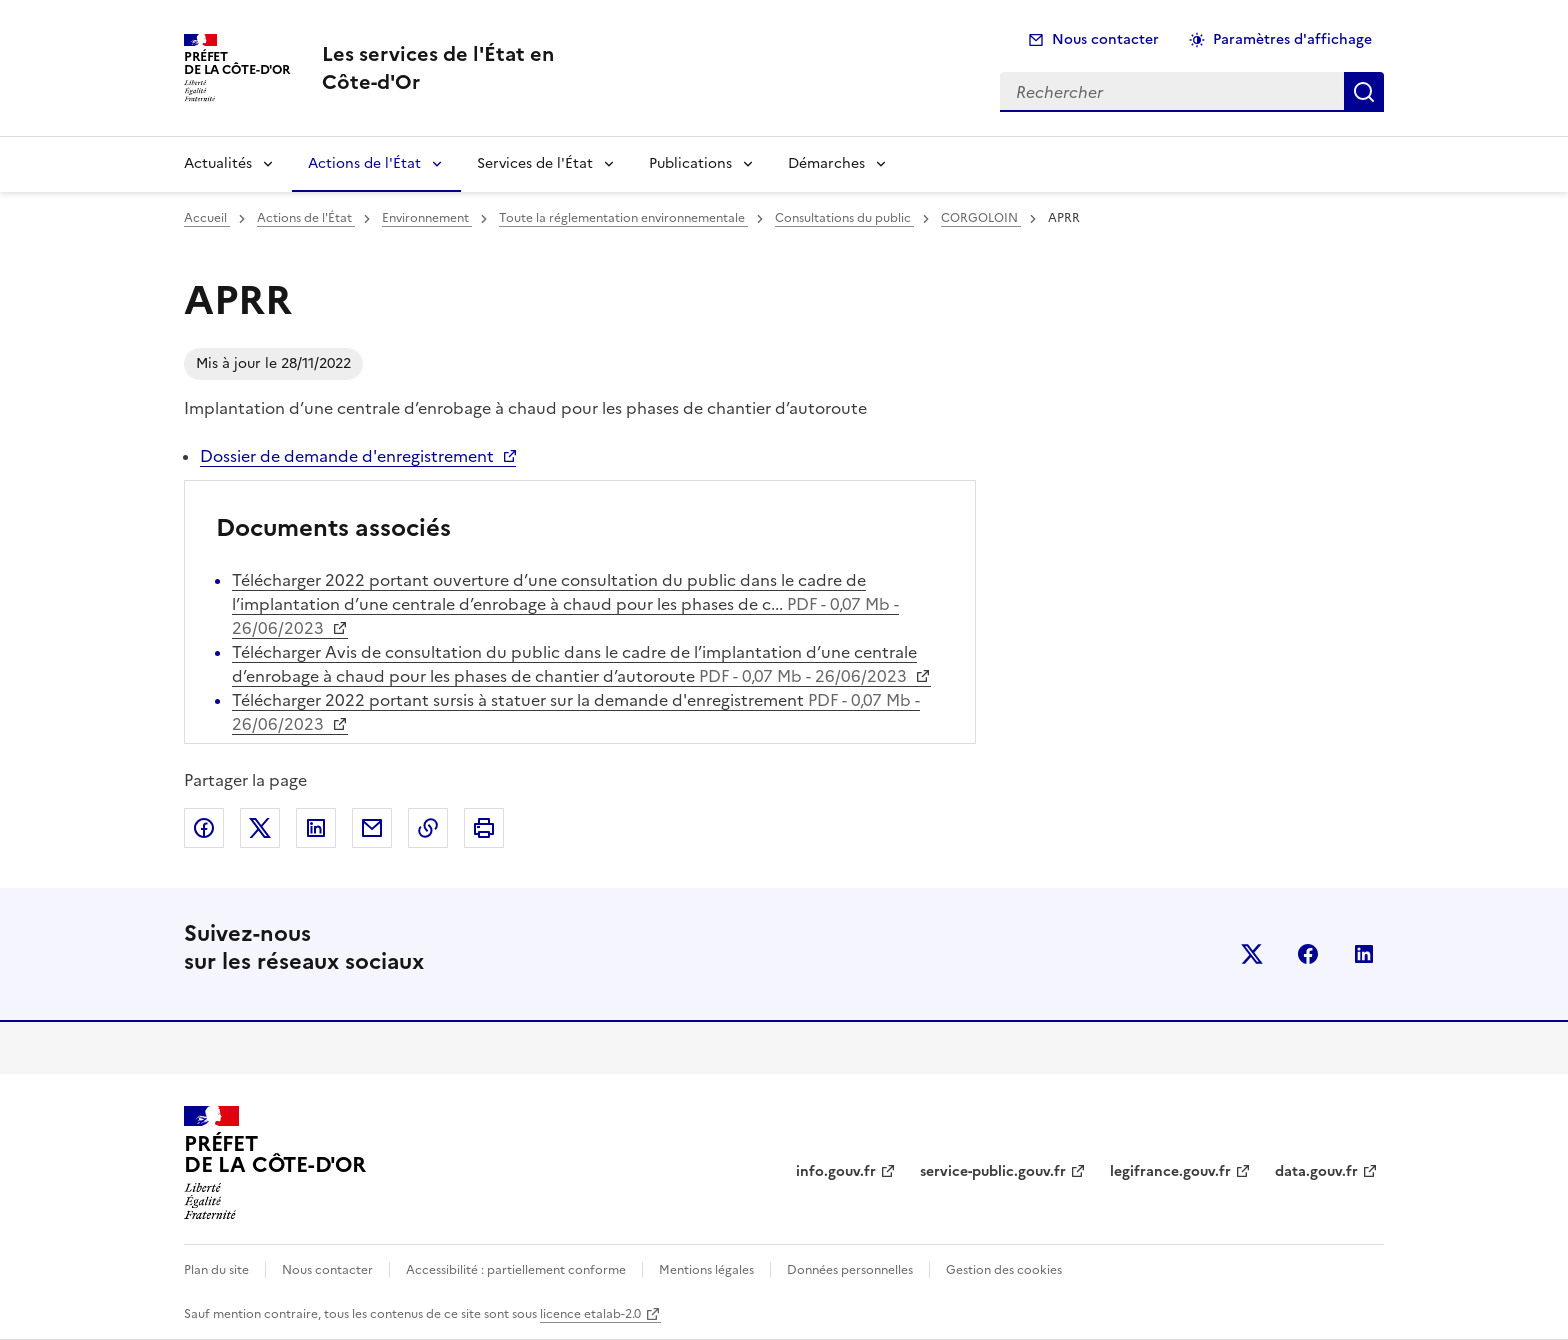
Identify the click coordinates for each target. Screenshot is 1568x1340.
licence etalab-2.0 (590, 1314)
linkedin (1364, 954)
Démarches (826, 163)
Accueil (207, 218)
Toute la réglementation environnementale (623, 218)
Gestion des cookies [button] (1004, 1270)
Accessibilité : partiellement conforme (516, 1270)
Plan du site (216, 1270)
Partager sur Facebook (204, 828)
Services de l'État (535, 163)
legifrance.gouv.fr (1170, 1171)
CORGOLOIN (981, 218)
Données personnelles (850, 1270)
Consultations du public (844, 218)
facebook (1308, 954)
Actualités (218, 163)
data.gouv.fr (1316, 1171)
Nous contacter (1105, 39)
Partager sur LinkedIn (316, 828)
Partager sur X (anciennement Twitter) (260, 828)
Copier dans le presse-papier (428, 828)
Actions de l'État (364, 163)
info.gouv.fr (836, 1171)
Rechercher (1364, 92)
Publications (690, 163)
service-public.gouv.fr (993, 1171)
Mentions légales (706, 1270)
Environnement (427, 218)
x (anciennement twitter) (1252, 954)
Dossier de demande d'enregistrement (347, 456)
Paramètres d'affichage (1292, 39)
